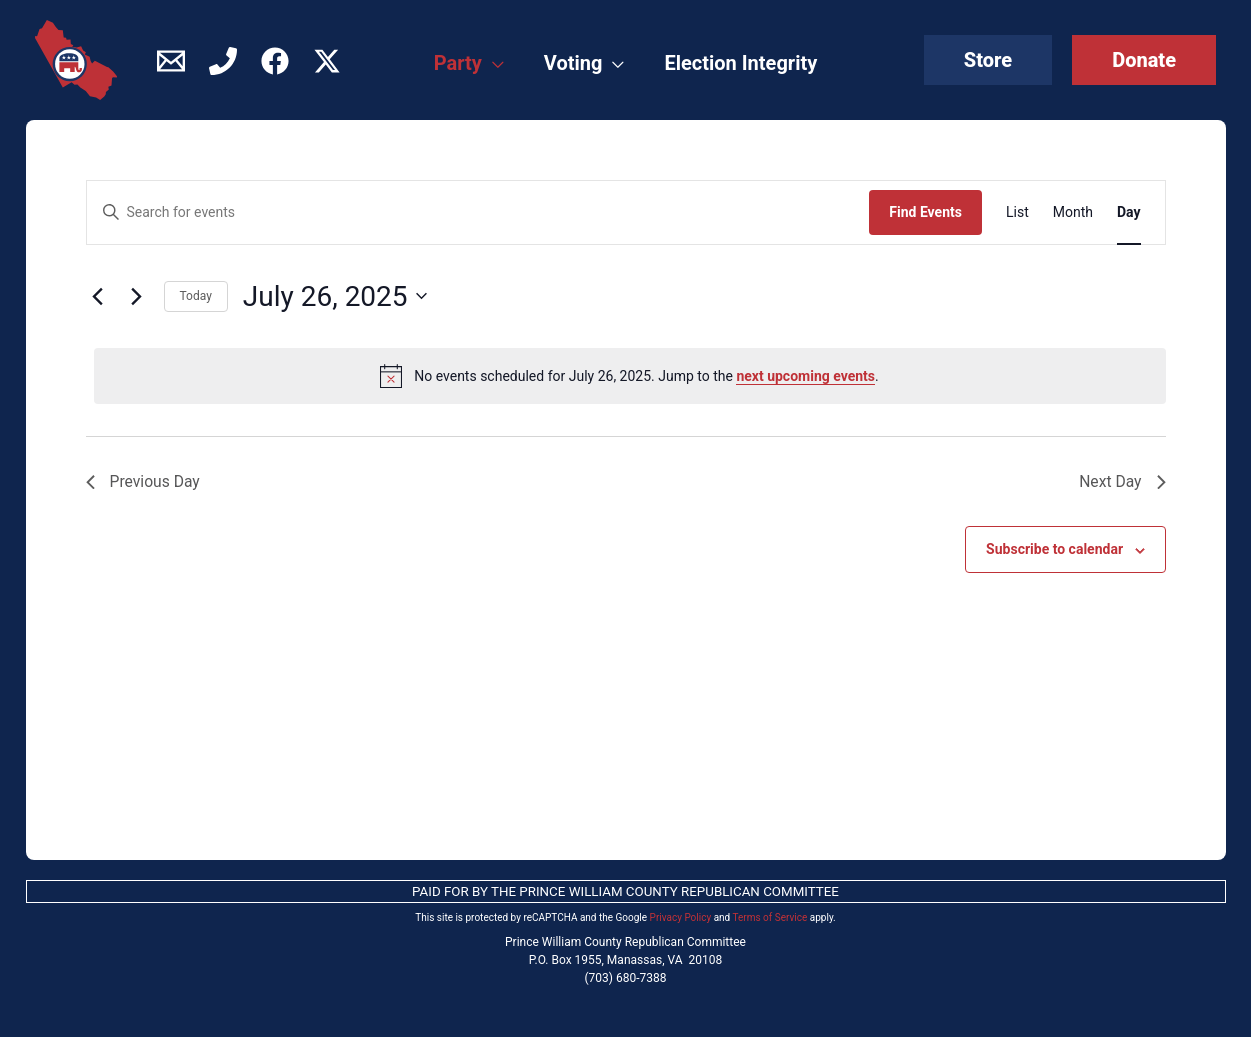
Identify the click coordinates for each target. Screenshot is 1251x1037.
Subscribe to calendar (1054, 550)
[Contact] (171, 61)
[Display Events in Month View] (1073, 212)
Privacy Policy (681, 917)
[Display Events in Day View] (1129, 212)
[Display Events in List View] (1017, 212)
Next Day (1122, 481)
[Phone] (223, 61)
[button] (988, 60)
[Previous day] (98, 296)
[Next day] (137, 296)
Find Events (925, 212)
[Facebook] (275, 61)
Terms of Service (770, 917)
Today (196, 296)
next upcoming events (805, 376)
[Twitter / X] (327, 61)
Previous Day (144, 481)
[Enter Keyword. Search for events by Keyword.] (478, 212)
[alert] (630, 376)
